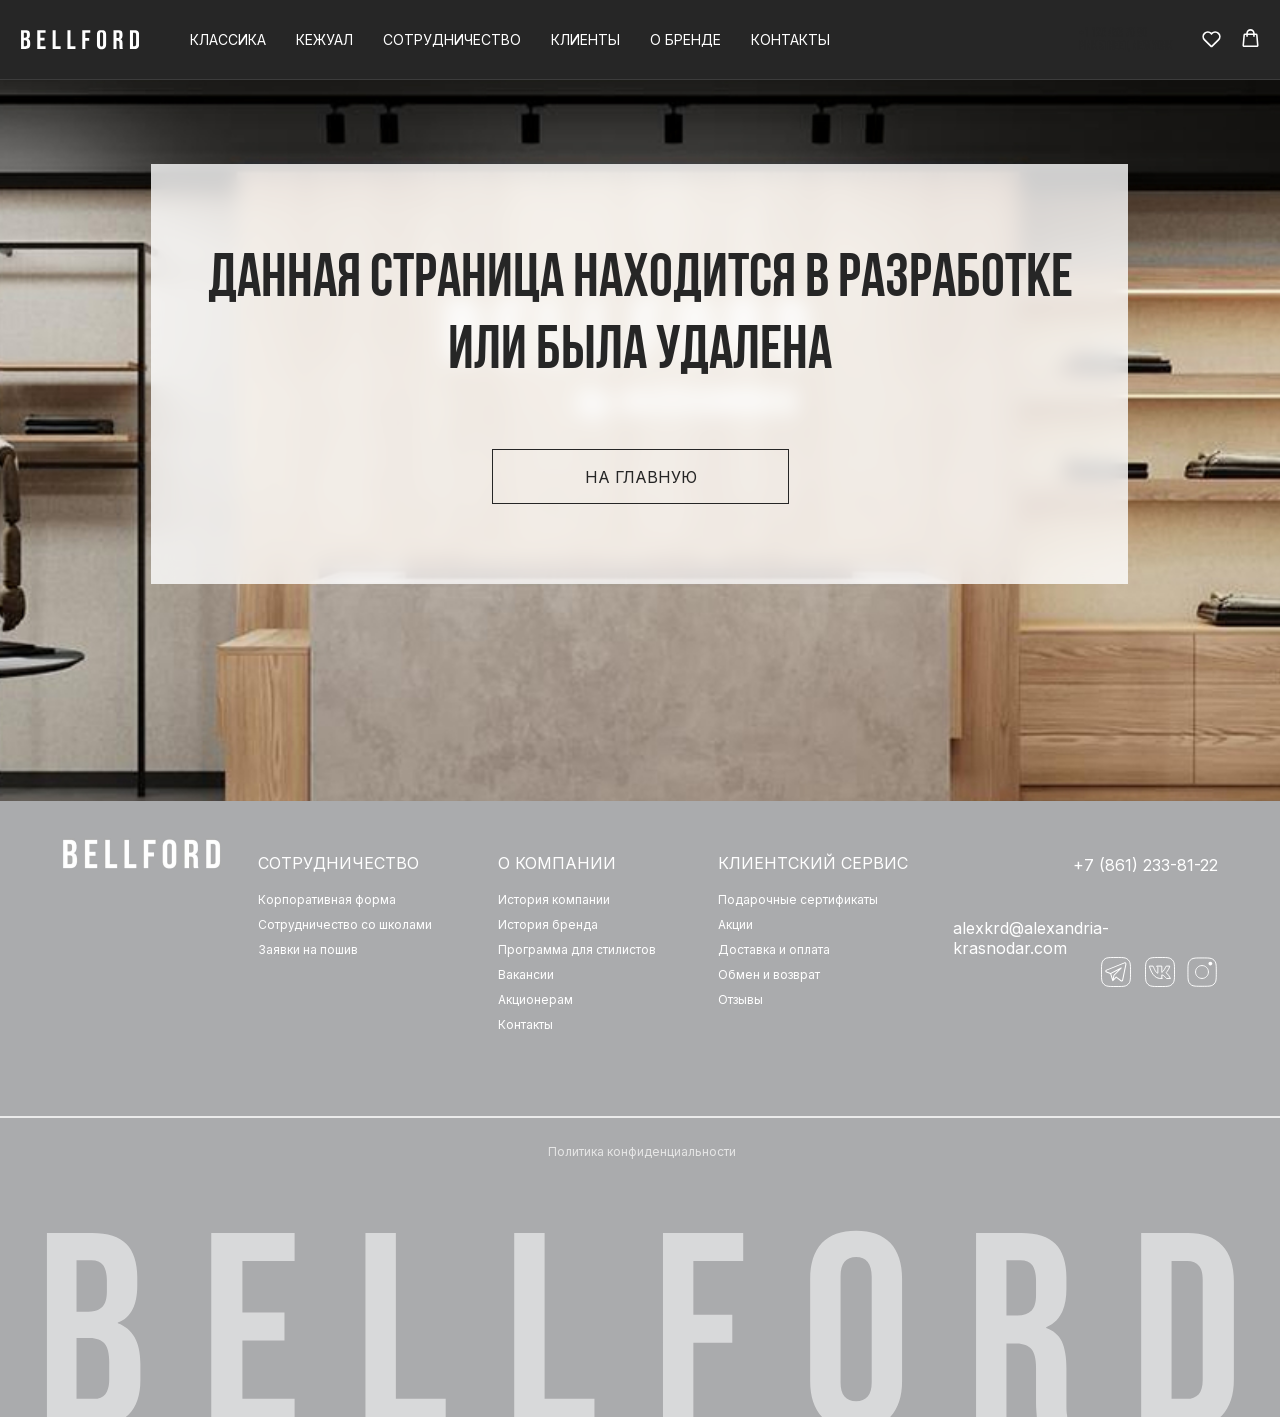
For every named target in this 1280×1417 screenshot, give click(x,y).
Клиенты (585, 39)
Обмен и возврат (769, 974)
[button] (1211, 38)
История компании (554, 899)
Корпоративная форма (327, 899)
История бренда (548, 924)
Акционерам (535, 999)
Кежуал (324, 39)
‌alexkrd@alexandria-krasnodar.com (1031, 938)
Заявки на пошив (308, 949)
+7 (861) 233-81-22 (1145, 865)
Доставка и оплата (774, 949)
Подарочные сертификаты (798, 899)
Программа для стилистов (577, 949)
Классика (228, 39)
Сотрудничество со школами (345, 924)
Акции (735, 924)
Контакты (790, 39)
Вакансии (526, 974)
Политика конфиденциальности (642, 1151)
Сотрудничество (452, 39)
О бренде (685, 39)
